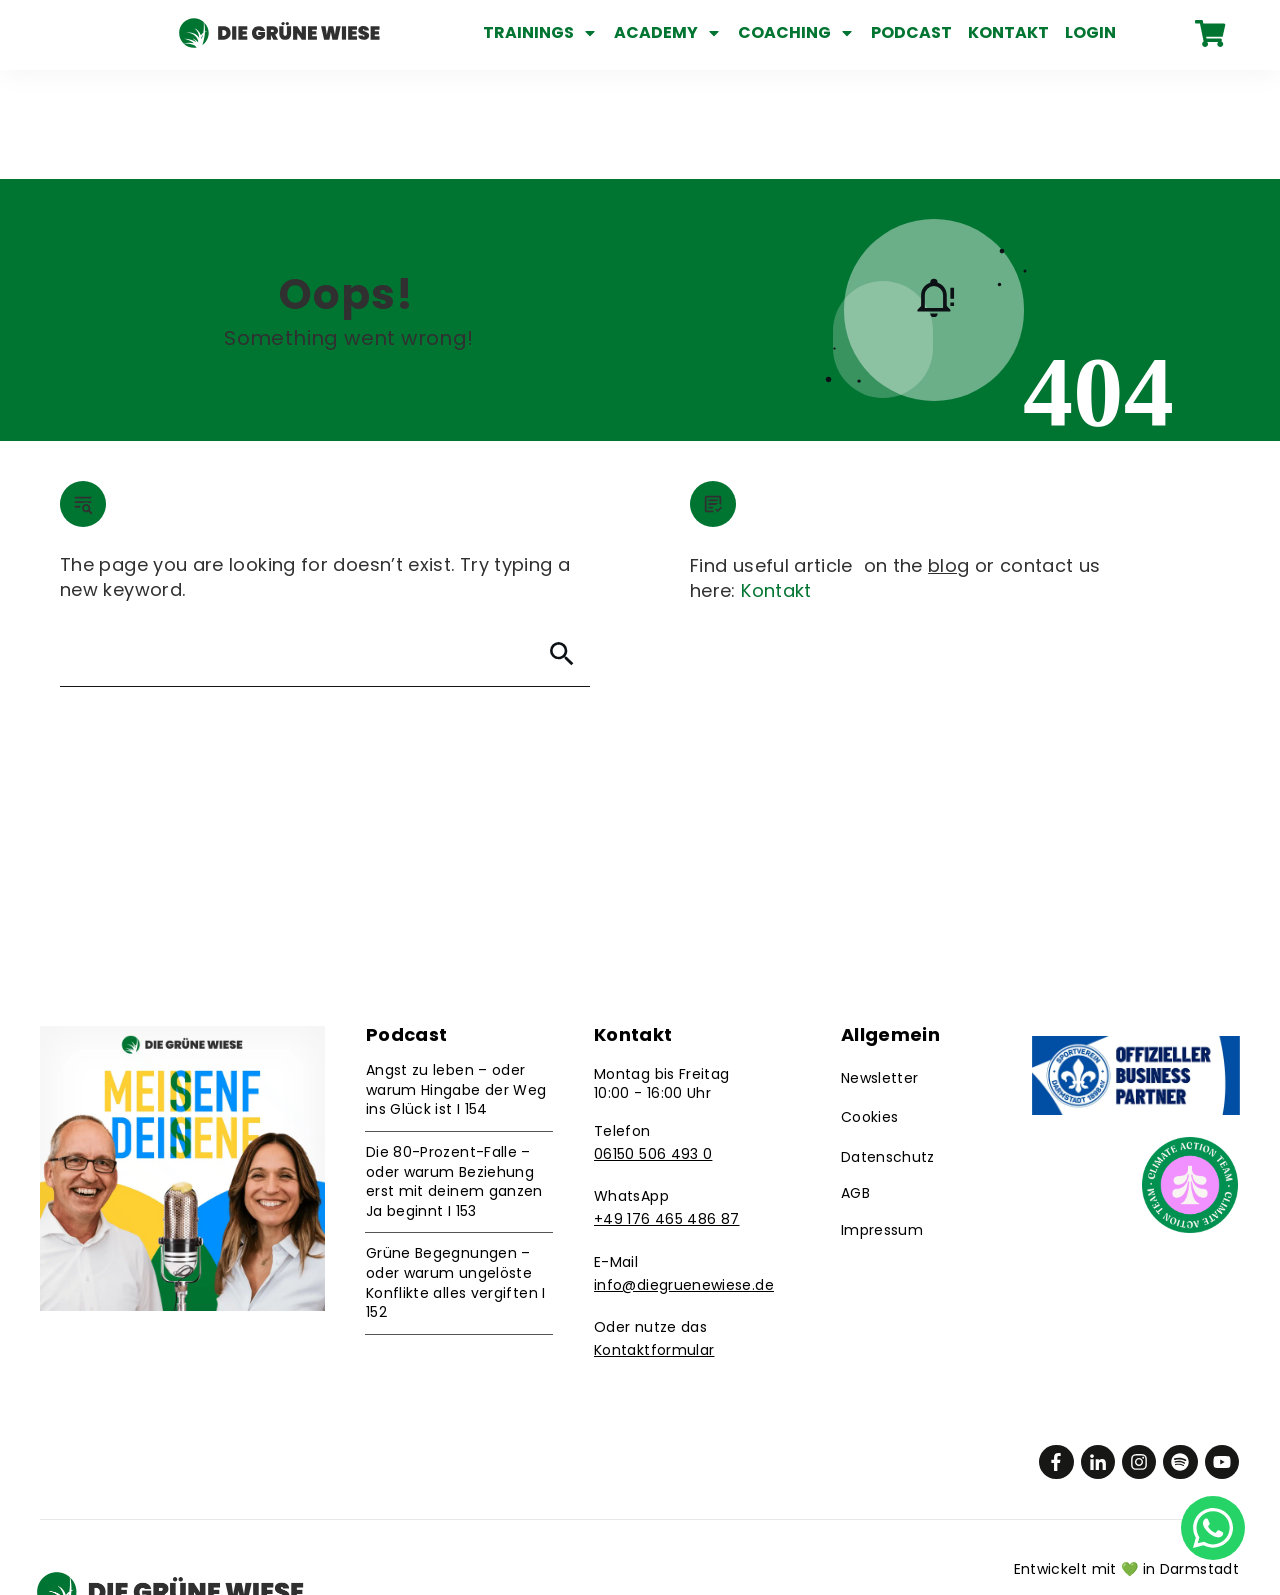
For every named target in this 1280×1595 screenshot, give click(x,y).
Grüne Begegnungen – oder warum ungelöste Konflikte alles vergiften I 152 (456, 1174)
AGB (855, 1084)
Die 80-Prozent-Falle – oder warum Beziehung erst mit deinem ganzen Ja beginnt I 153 (454, 1072)
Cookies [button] (870, 1009)
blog (948, 456)
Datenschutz (888, 1048)
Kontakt (776, 481)
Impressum (882, 1121)
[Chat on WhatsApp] (1213, 1526)
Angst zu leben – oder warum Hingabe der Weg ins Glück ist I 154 (456, 980)
